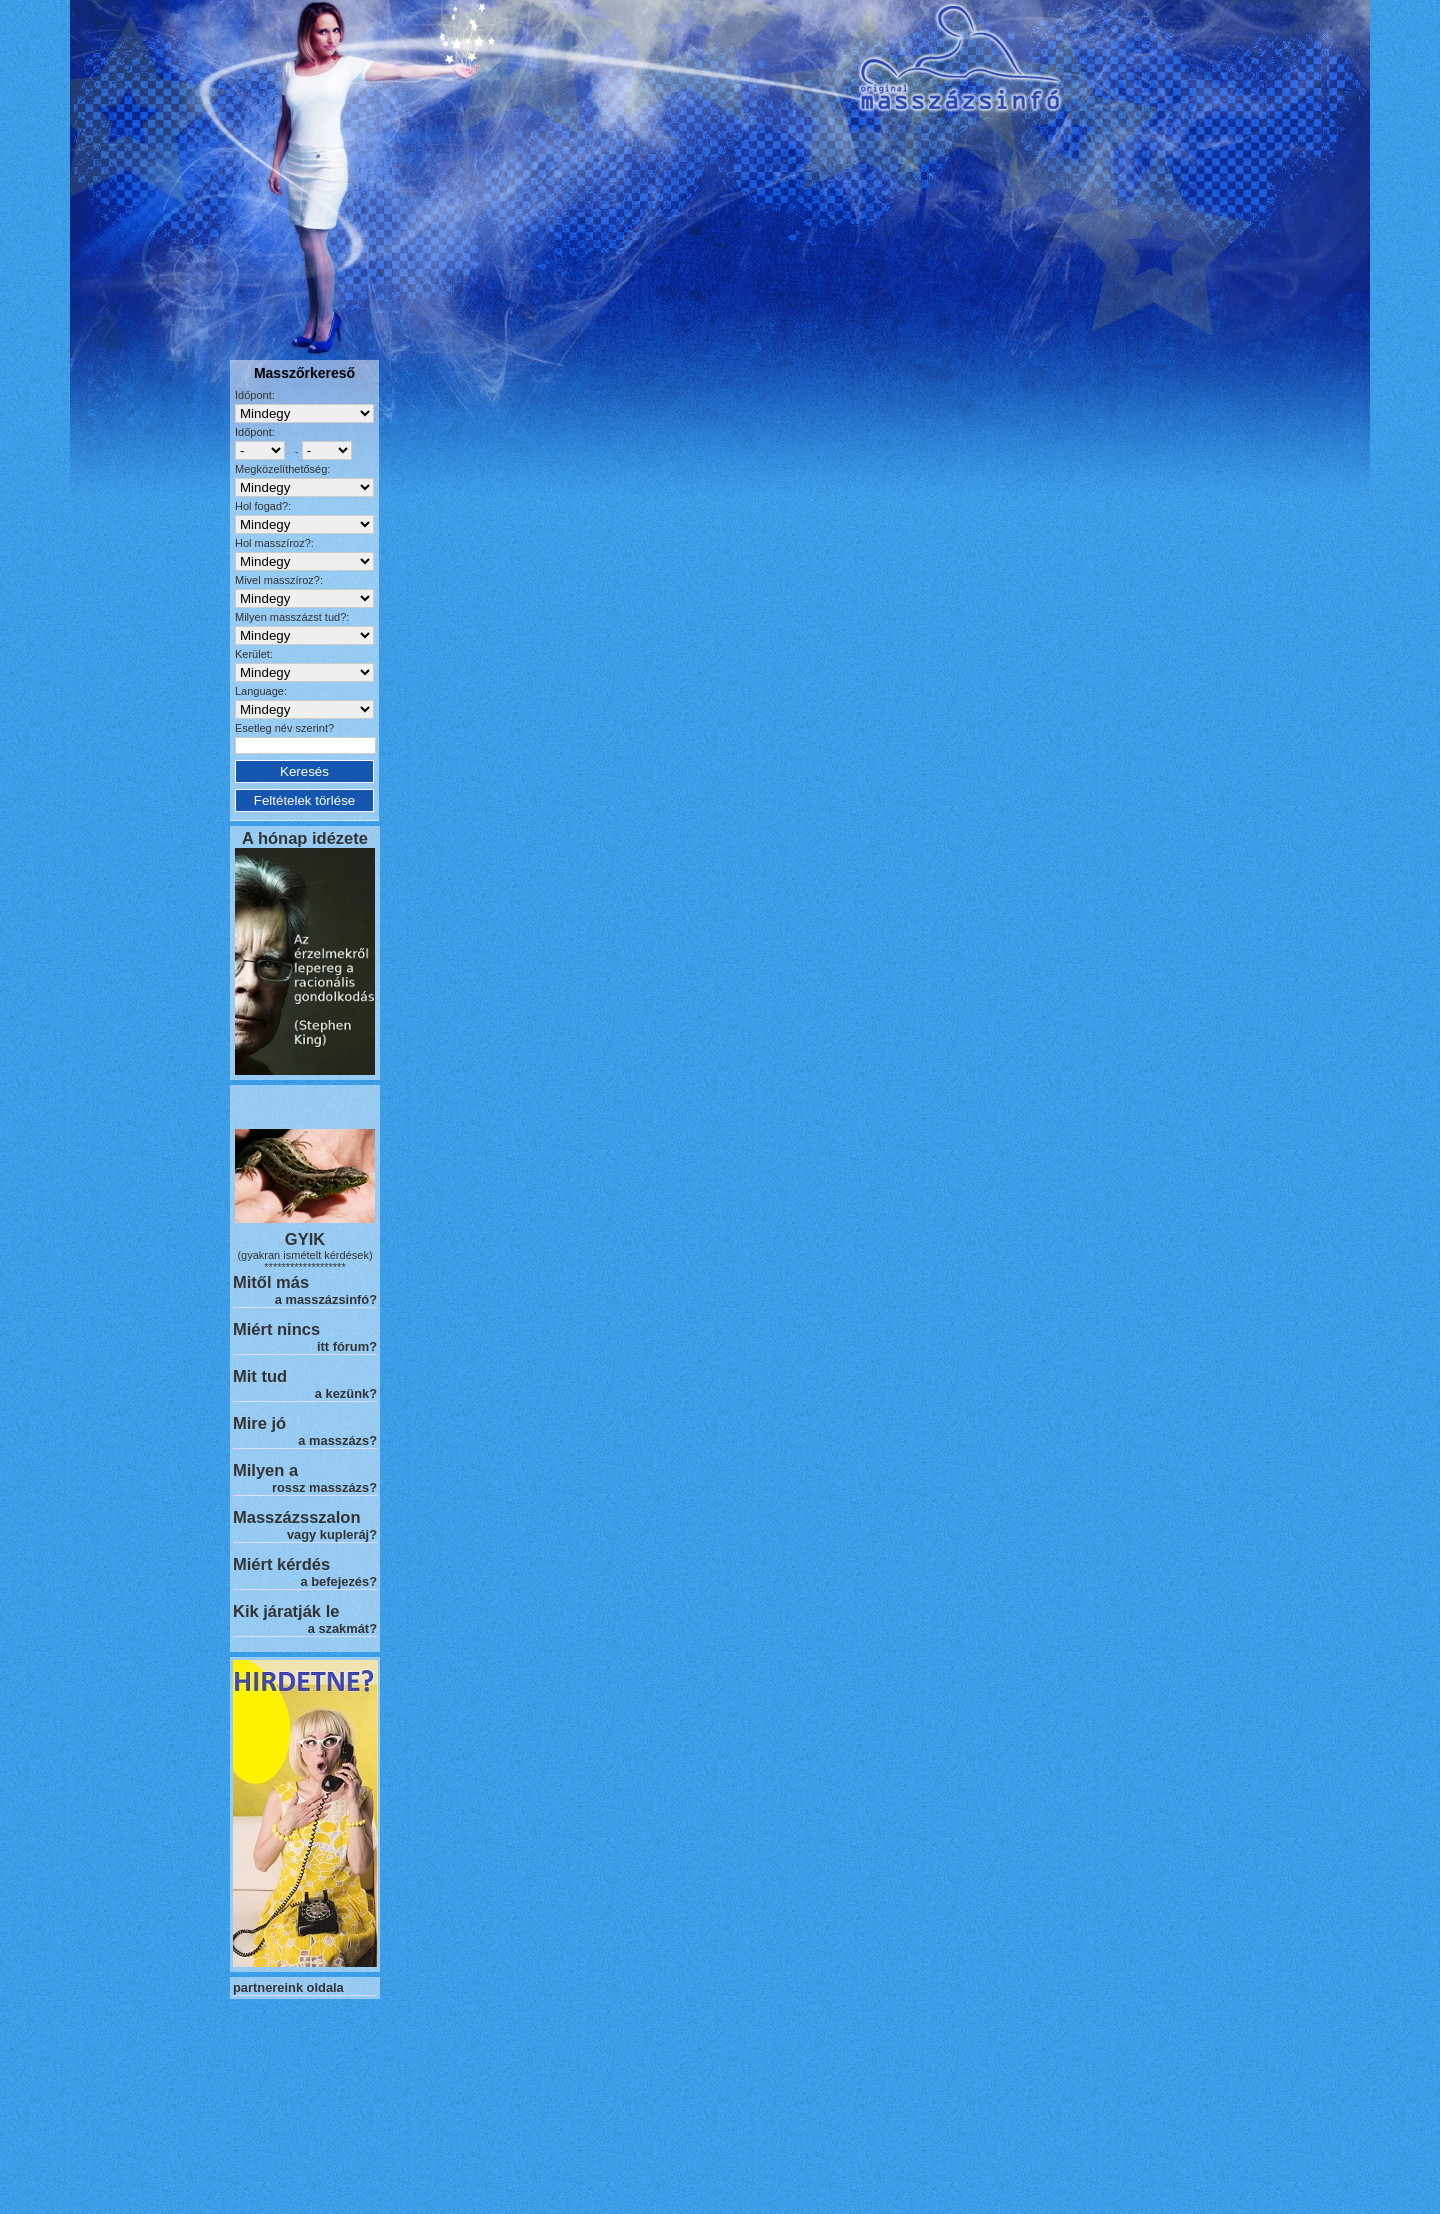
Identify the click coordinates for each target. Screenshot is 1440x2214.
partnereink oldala (288, 1987)
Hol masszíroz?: (274, 543)
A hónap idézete (305, 838)
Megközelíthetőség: (282, 469)
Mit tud (260, 1376)
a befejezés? (339, 1581)
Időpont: (255, 395)
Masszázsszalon (296, 1517)
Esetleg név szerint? (284, 728)
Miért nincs (276, 1329)
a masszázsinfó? (326, 1299)
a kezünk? (346, 1393)
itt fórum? (347, 1346)
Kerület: (254, 654)
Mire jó (259, 1423)
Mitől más (271, 1282)
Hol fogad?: (263, 506)
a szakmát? (342, 1628)
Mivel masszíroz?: (279, 580)
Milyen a (265, 1470)
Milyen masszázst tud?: (292, 617)
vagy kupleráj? (332, 1534)
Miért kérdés (281, 1564)
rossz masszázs (320, 1487)
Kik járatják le (286, 1611)
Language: (261, 691)
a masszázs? (337, 1440)
